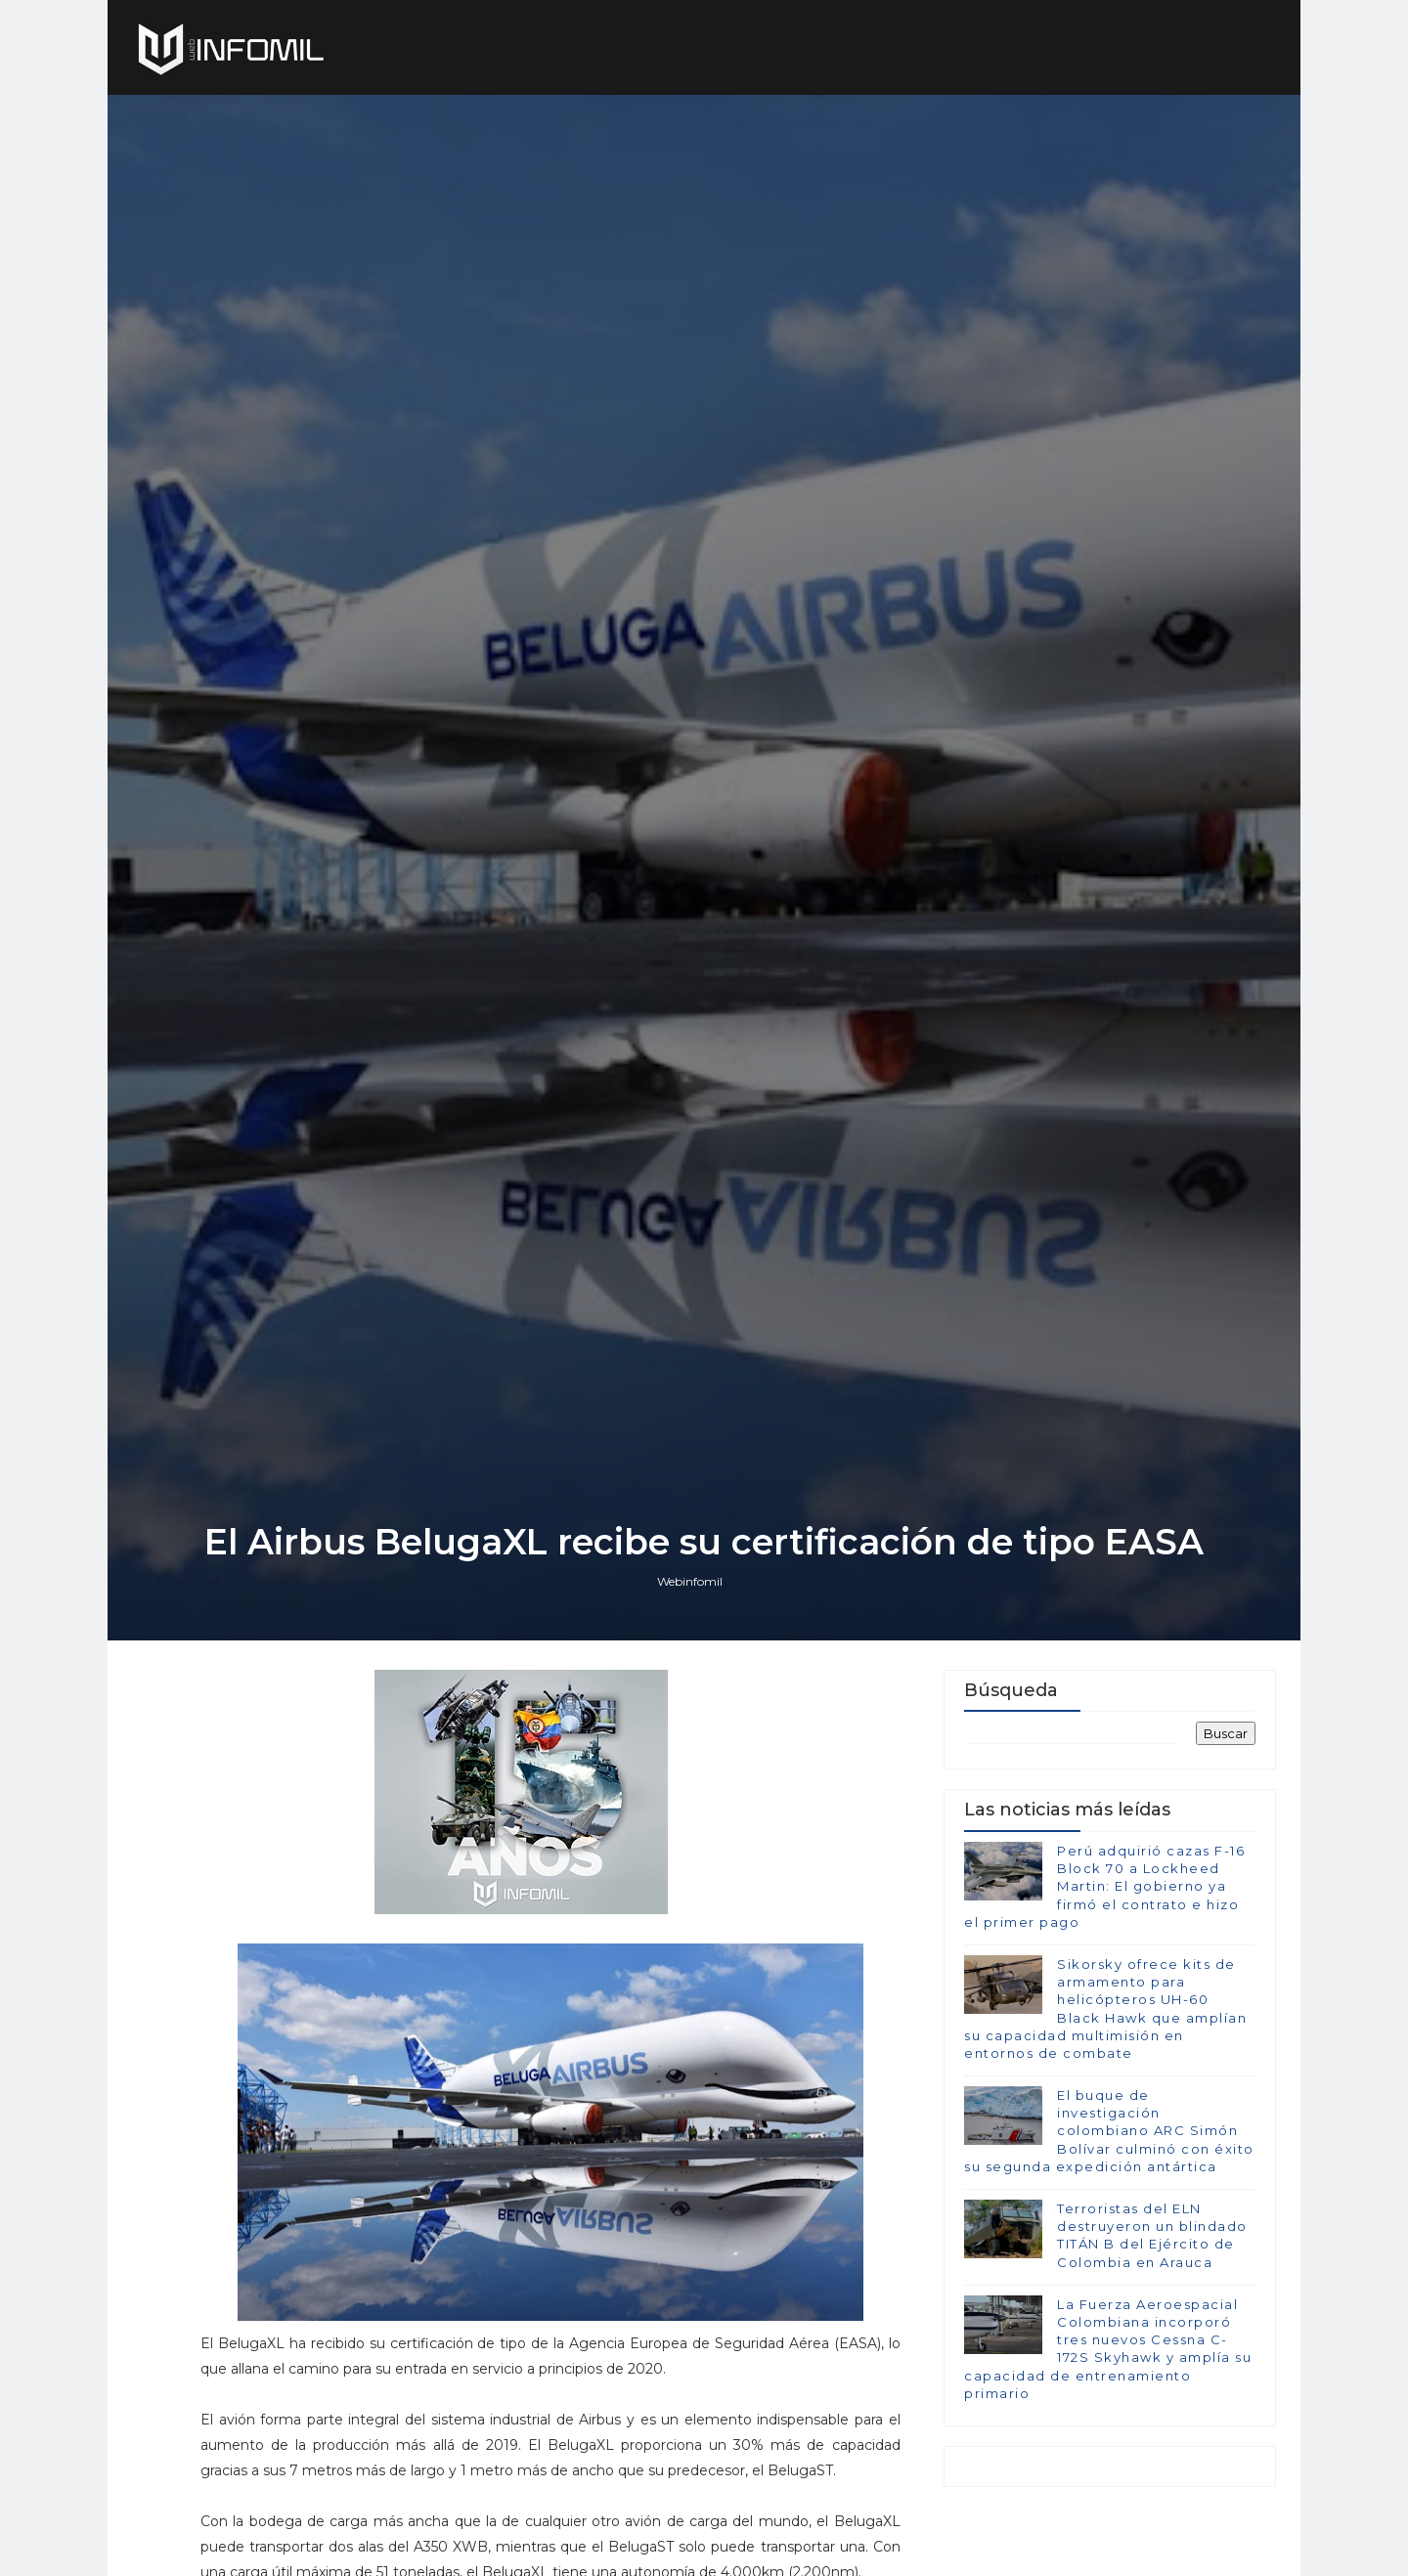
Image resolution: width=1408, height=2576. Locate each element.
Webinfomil (690, 1581)
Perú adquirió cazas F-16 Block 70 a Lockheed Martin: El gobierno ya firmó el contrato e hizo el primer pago (1104, 1886)
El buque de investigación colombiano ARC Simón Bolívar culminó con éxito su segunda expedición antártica (1109, 2130)
